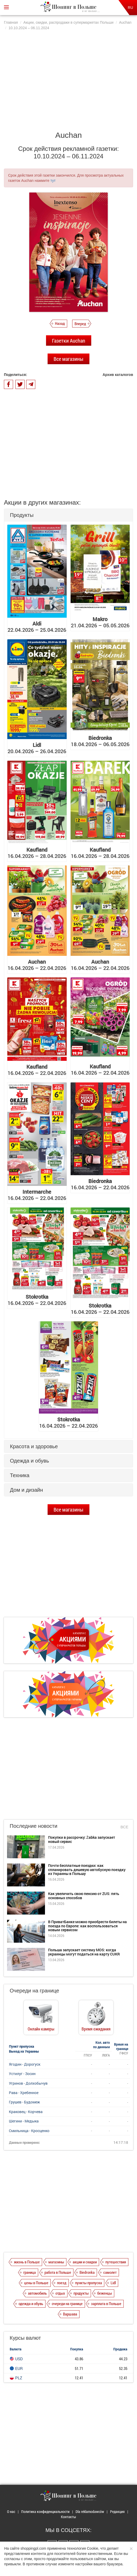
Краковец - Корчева (26, 2111)
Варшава (70, 2314)
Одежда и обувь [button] (29, 1461)
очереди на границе (67, 2303)
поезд (61, 2282)
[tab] (68, 515)
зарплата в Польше (106, 2303)
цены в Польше (36, 2282)
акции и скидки (85, 2261)
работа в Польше (57, 2272)
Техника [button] (19, 1475)
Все (124, 1827)
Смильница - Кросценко (29, 2130)
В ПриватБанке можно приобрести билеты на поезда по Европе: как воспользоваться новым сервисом (87, 1925)
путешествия (115, 2261)
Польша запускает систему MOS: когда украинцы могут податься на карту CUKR (84, 1951)
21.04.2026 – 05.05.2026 (100, 622)
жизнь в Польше (27, 2261)
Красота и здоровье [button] (34, 1446)
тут (53, 180)
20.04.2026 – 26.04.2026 (37, 747)
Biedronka (87, 2272)
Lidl (113, 2282)
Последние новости (33, 1826)
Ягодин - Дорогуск (24, 2064)
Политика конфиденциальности (45, 2511)
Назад (60, 323)
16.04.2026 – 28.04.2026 (37, 852)
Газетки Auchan (68, 340)
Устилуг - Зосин (22, 2073)
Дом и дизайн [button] (26, 1490)
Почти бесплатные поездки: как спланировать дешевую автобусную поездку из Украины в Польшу (86, 1869)
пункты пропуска (88, 2282)
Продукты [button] (21, 515)
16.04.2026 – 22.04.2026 (37, 964)
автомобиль (37, 2293)
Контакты (68, 2516)
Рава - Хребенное (23, 2092)
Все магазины (68, 358)
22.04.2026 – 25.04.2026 (37, 626)
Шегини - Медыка (24, 2121)
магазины (56, 2261)
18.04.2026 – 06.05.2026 (100, 740)
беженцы (104, 2293)
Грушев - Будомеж (24, 2102)
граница (29, 2272)
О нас (11, 2511)
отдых (60, 2293)
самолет (110, 2272)
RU (130, 7)
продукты (81, 2293)
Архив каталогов (117, 375)
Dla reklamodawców (90, 2511)
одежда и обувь (31, 2303)
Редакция (117, 2511)
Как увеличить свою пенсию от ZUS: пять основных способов (83, 1895)
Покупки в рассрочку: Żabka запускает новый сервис (81, 1839)
